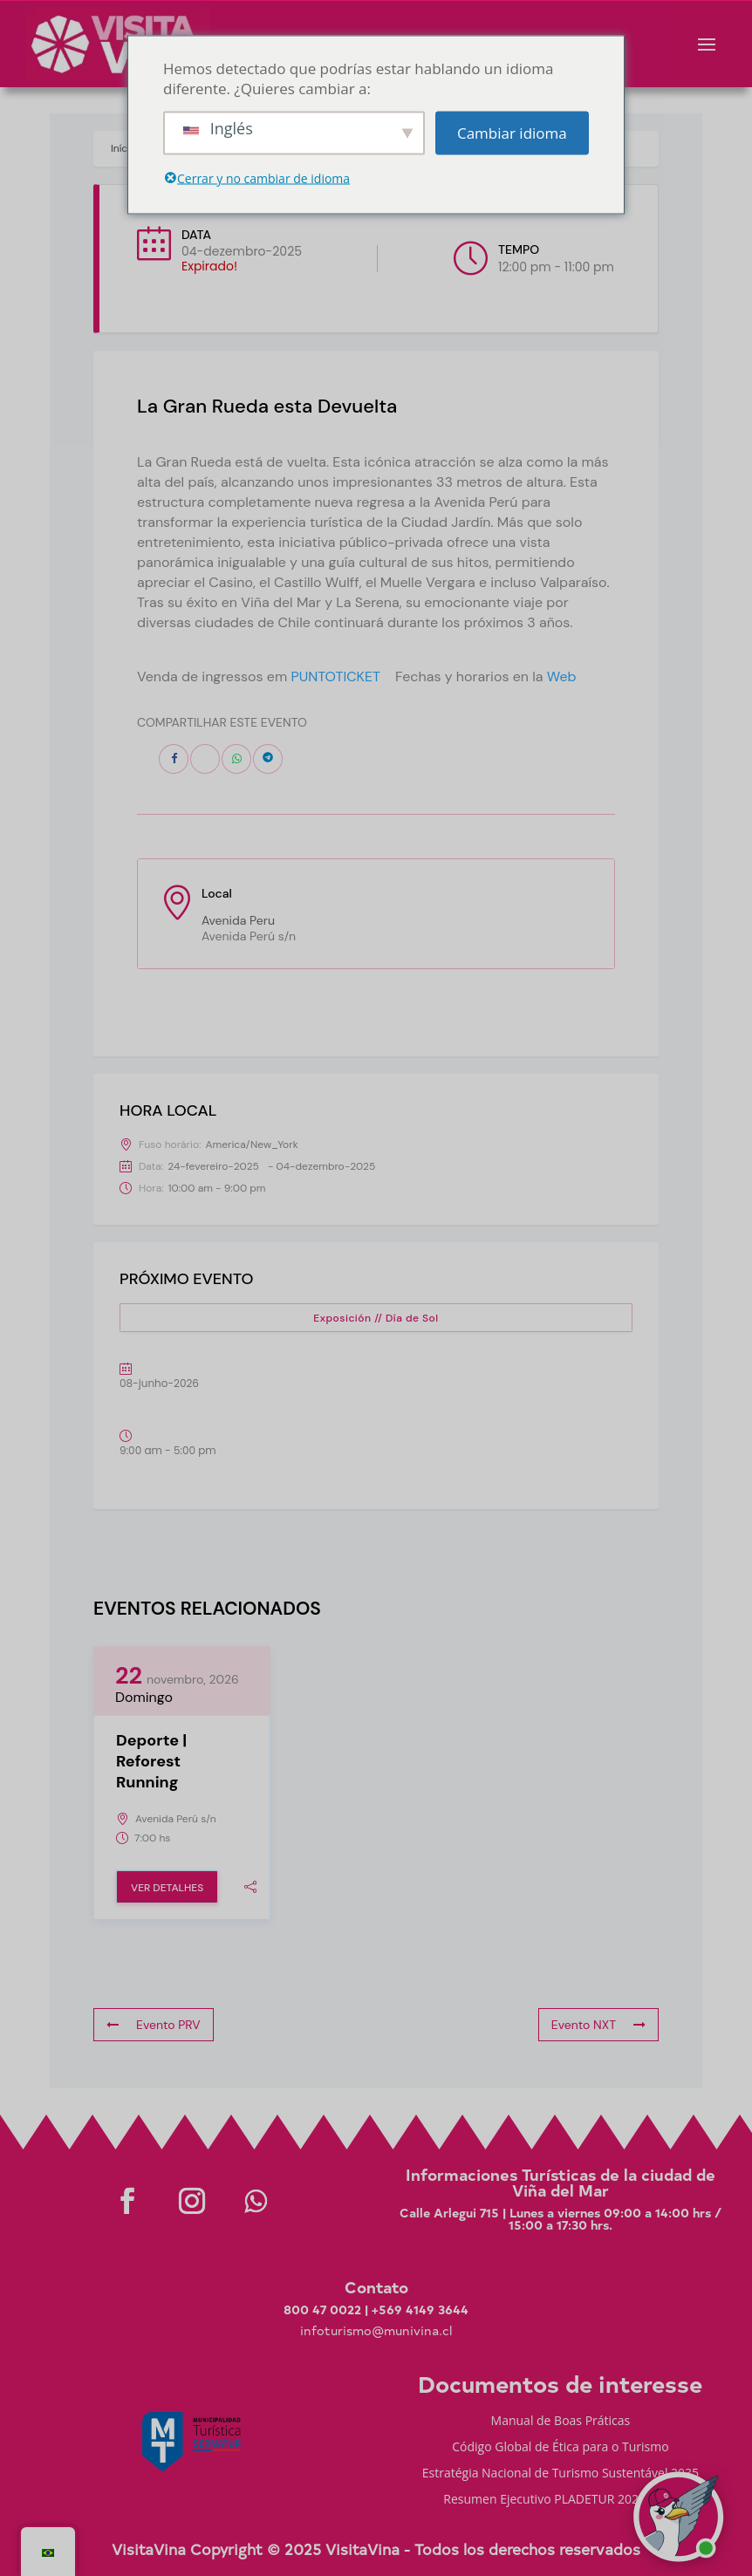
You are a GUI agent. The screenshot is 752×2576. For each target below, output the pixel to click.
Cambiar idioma (512, 133)
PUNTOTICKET (335, 676)
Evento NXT (598, 2025)
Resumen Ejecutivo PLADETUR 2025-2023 (560, 2500)
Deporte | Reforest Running (151, 1761)
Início (123, 148)
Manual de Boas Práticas (561, 2422)
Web (562, 676)
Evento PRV (153, 2025)
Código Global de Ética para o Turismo (560, 2448)
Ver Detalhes (167, 1888)
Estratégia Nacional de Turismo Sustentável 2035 (560, 2474)
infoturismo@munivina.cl (376, 2330)
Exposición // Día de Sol (375, 1318)
